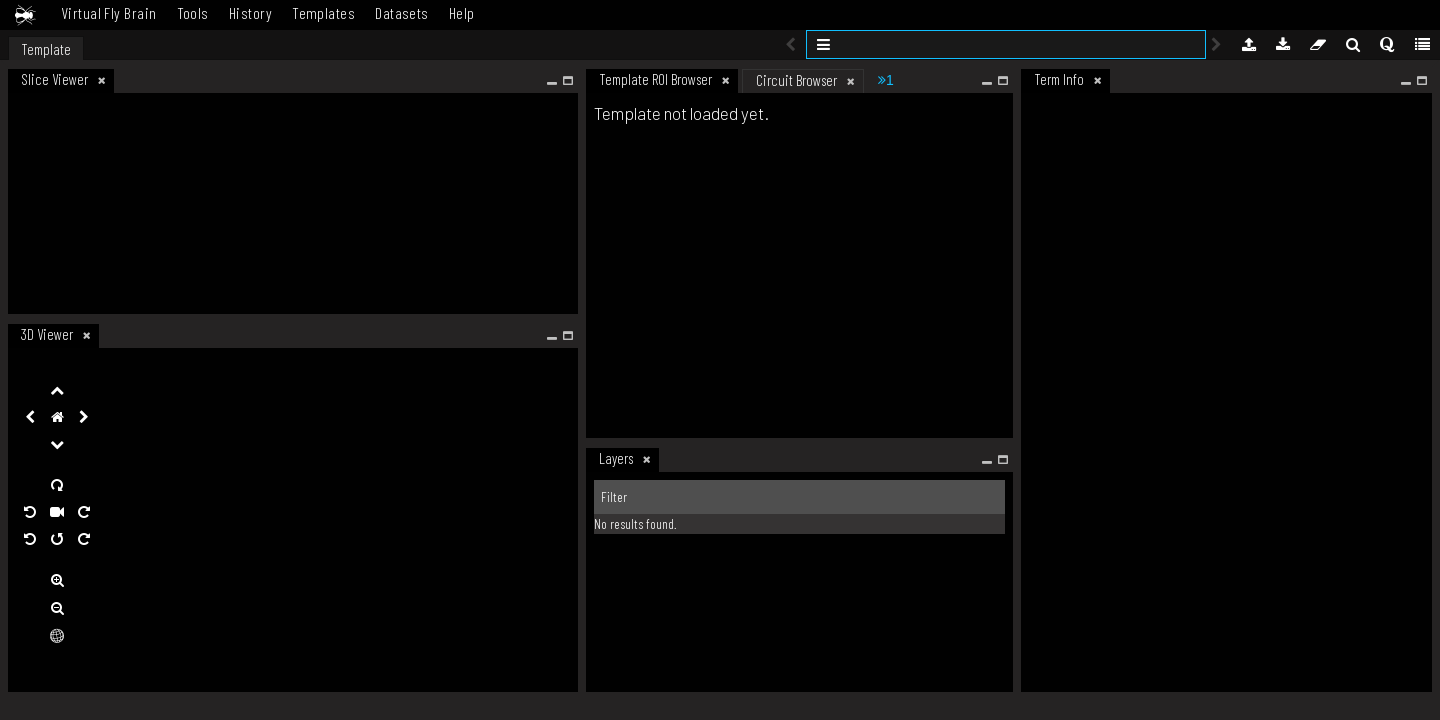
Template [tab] (46, 49)
